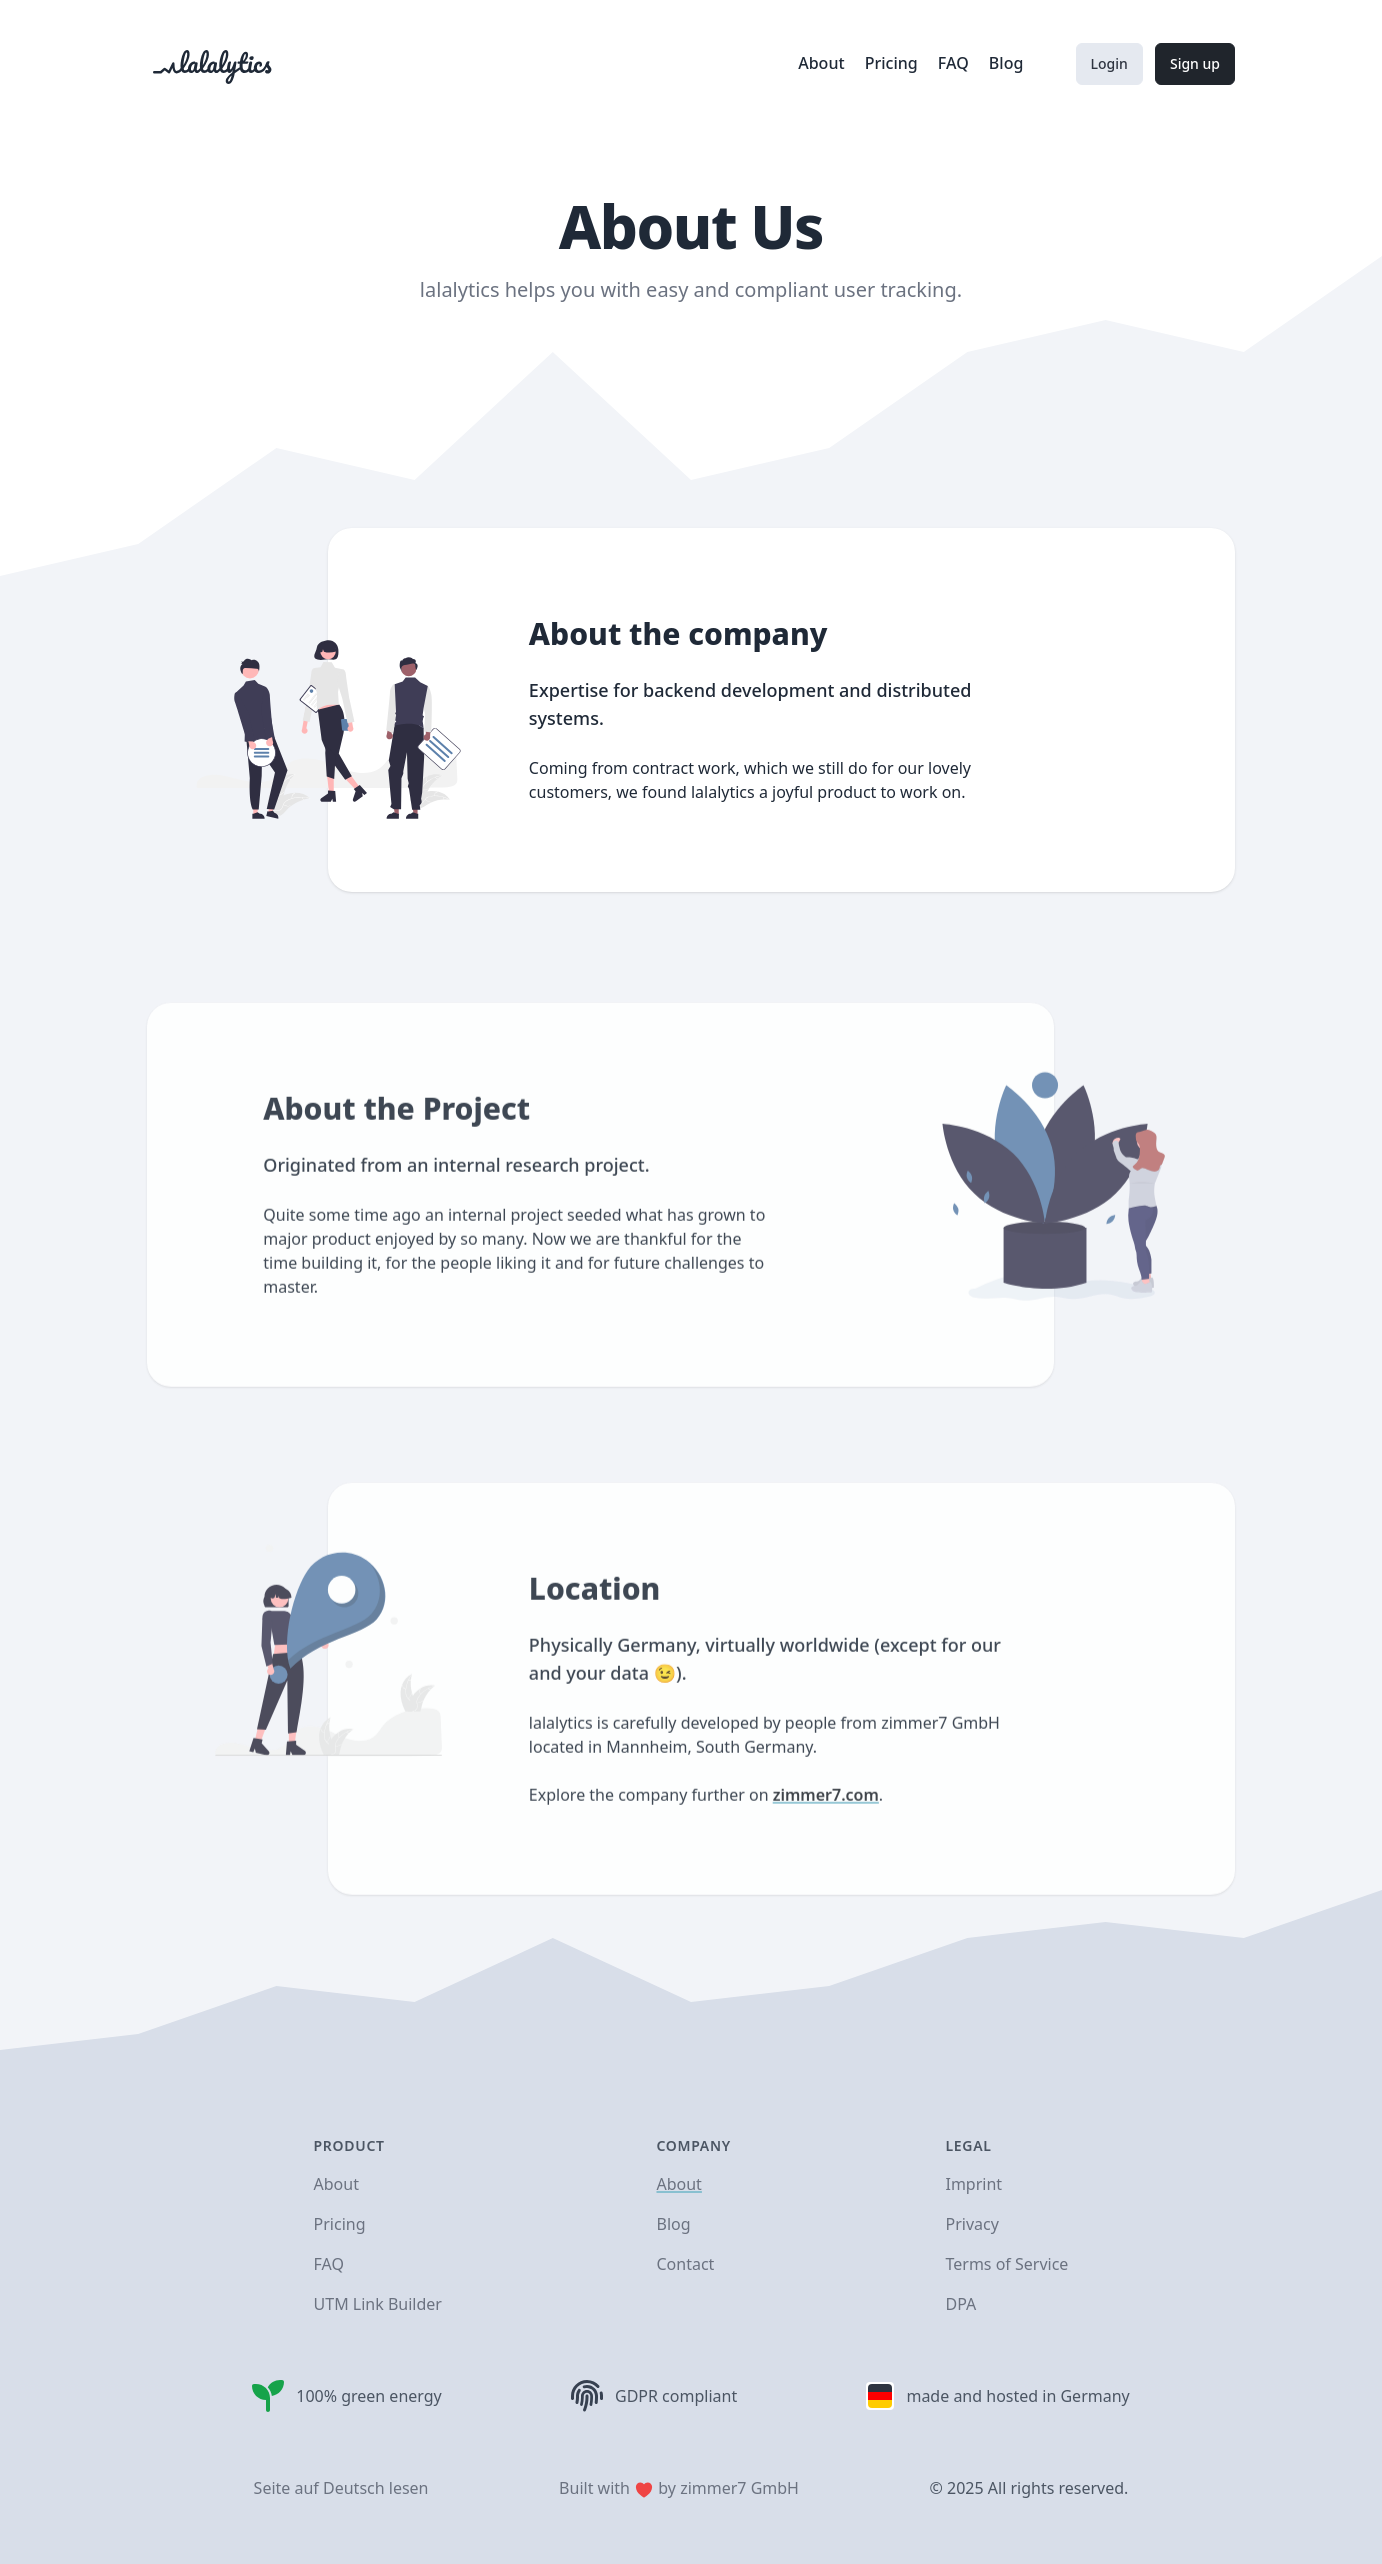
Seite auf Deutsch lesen (341, 2488)
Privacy (971, 2224)
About (823, 63)
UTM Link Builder (378, 2304)
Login (1109, 63)
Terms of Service (1006, 2264)
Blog (1006, 63)
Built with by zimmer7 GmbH (679, 2488)
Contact (685, 2264)
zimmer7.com (826, 1836)
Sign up (1195, 63)
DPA (960, 2304)
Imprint (973, 2184)
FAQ (955, 63)
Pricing (893, 63)
